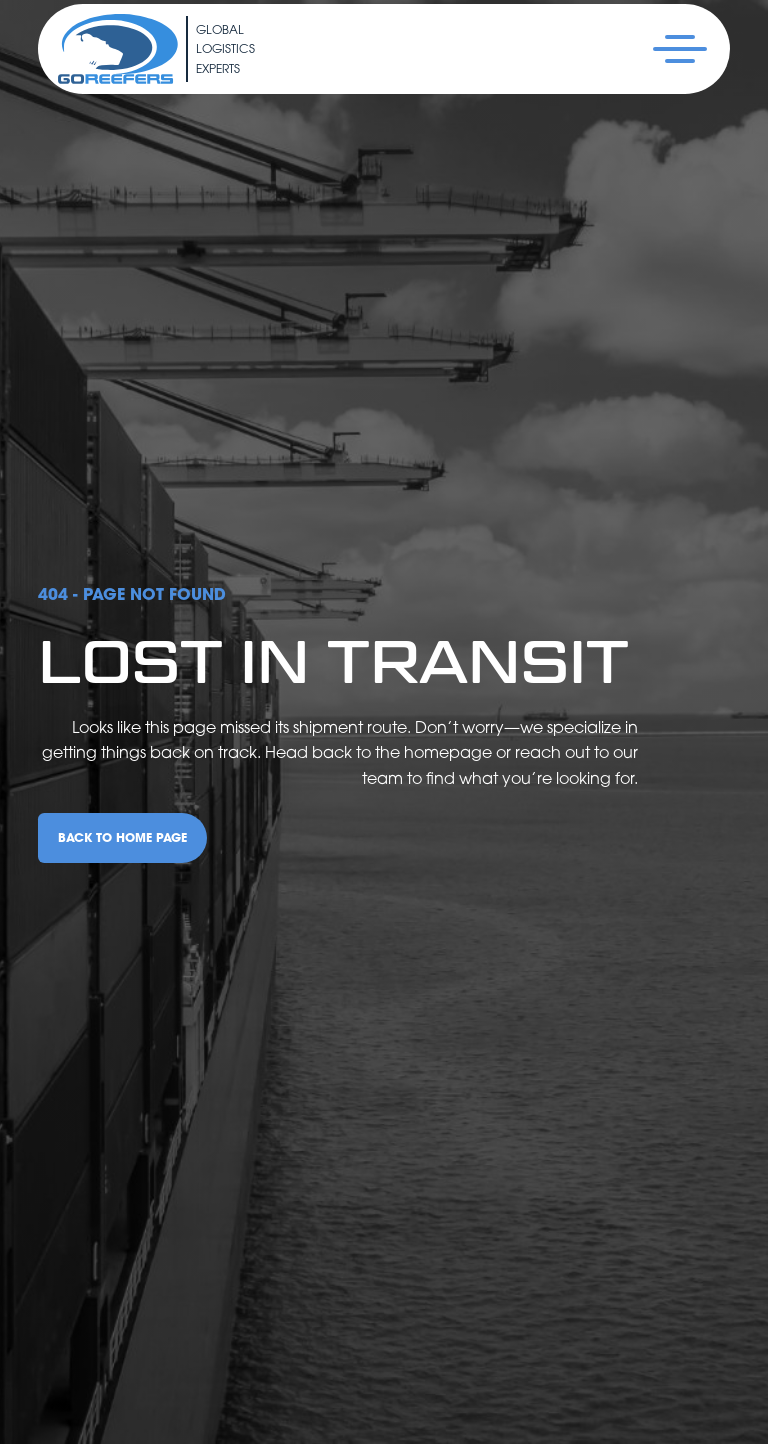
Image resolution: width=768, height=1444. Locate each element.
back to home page (122, 837)
